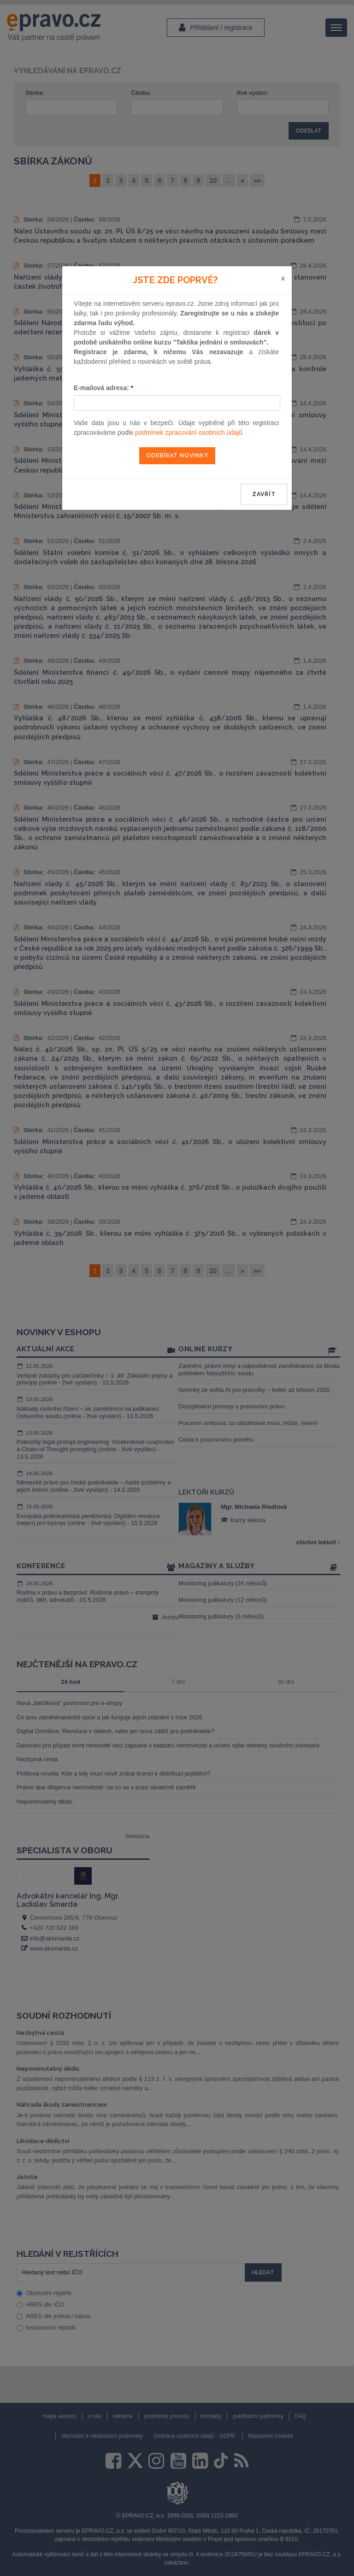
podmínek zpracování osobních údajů (188, 432)
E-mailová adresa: (103, 387)
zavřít (264, 494)
